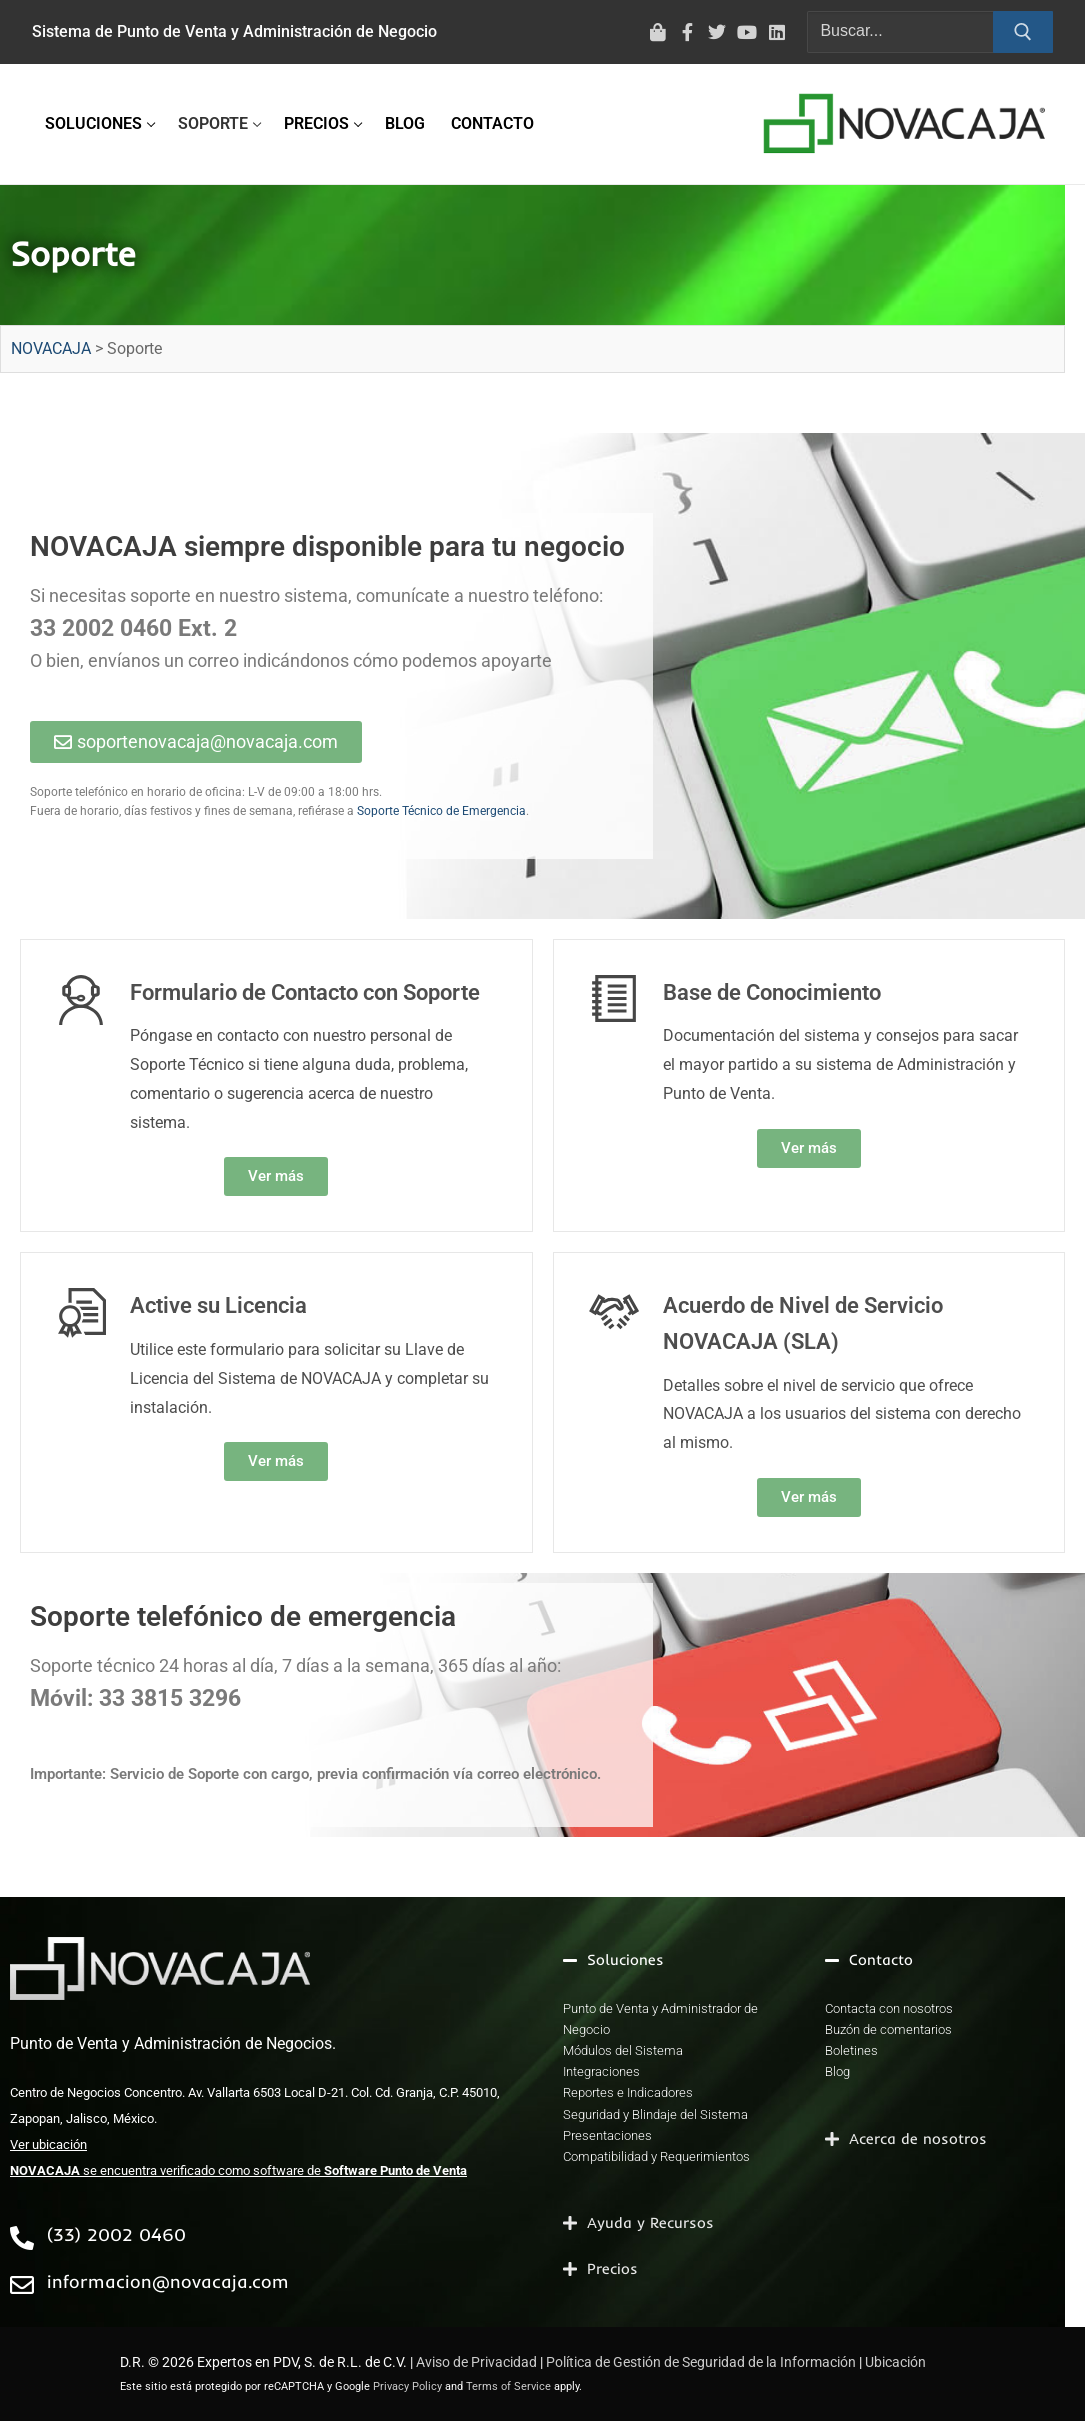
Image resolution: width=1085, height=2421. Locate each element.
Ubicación (895, 2362)
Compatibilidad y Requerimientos (656, 2156)
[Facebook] (688, 32)
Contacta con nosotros (889, 2008)
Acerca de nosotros (918, 2138)
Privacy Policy (407, 2386)
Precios (612, 2268)
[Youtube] (747, 32)
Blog (837, 2071)
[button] (664, 1960)
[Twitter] (718, 32)
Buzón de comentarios (888, 2029)
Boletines (851, 2050)
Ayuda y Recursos (650, 2222)
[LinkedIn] (777, 32)
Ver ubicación (48, 2144)
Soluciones (625, 1959)
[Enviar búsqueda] (1023, 32)
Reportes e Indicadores (628, 2092)
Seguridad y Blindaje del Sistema (655, 2114)
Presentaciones (607, 2135)
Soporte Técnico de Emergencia (441, 811)
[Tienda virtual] (658, 32)
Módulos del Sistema (623, 2050)
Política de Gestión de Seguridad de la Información (701, 2362)
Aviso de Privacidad (476, 2362)
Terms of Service (508, 2386)
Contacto (881, 1959)
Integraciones (601, 2071)
